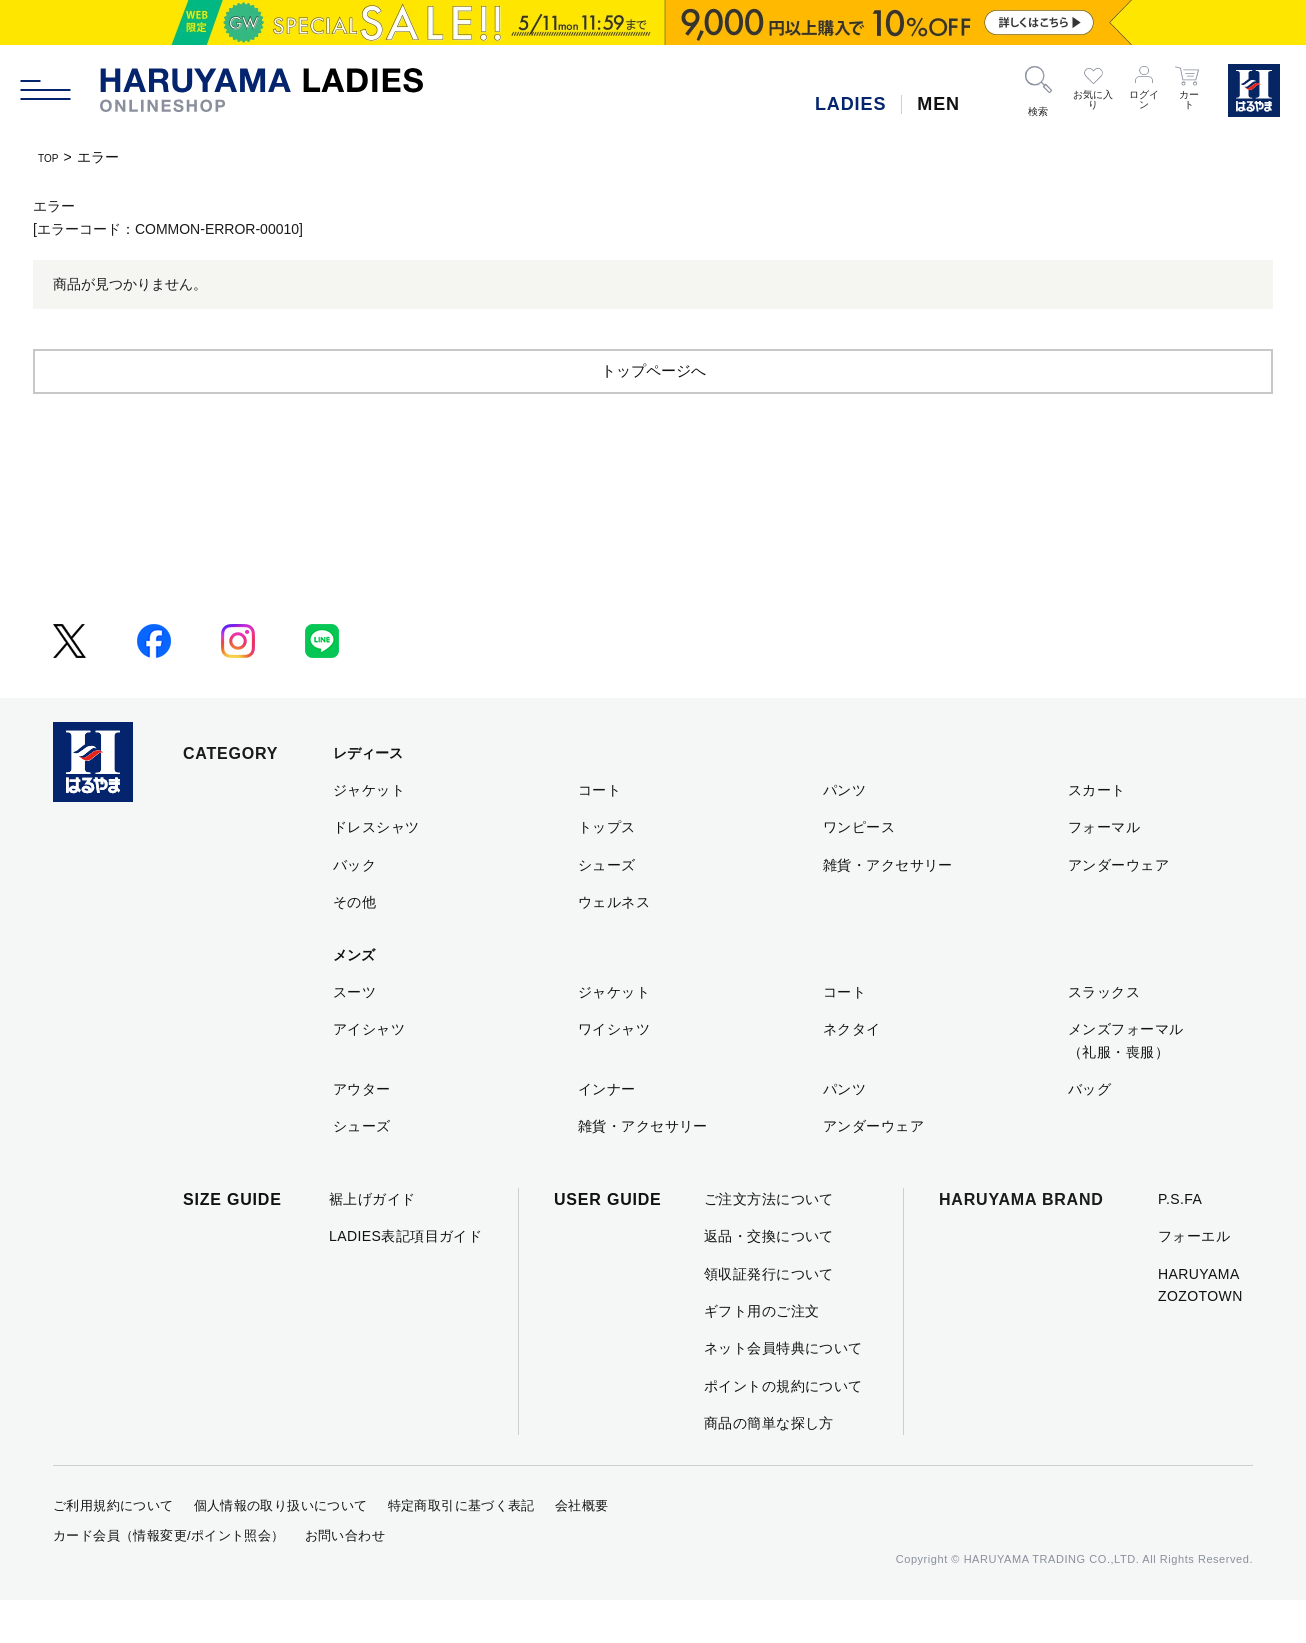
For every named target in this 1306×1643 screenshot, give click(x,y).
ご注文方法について (769, 1242)
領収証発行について (769, 1317)
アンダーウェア (1118, 908)
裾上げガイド (372, 1242)
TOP (52, 157)
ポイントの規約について (783, 1429)
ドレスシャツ (376, 870)
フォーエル (1194, 1279)
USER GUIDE (608, 1242)
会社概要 (582, 1548)
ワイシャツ (614, 1072)
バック (354, 908)
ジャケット (369, 833)
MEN (938, 104)
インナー (607, 1132)
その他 (354, 945)
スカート (1097, 833)
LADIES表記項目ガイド (405, 1279)
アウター (362, 1132)
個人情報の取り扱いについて (281, 1548)
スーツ (354, 1035)
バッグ (1089, 1132)
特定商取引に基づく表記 (461, 1548)
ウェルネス (614, 945)
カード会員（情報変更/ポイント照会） (169, 1578)
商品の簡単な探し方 (769, 1466)
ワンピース (859, 870)
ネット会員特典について (783, 1391)
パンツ (844, 833)
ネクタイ (852, 1072)
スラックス (1104, 1035)
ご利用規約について (113, 1548)
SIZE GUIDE (232, 1242)
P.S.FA (1180, 1242)
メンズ (354, 998)
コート (599, 833)
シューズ (607, 908)
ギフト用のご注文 (761, 1354)
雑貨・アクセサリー (888, 908)
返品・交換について (769, 1279)
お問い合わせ (345, 1578)
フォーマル (1104, 870)
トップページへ (653, 412)
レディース (368, 796)
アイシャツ (369, 1072)
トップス (607, 870)
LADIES (850, 104)
